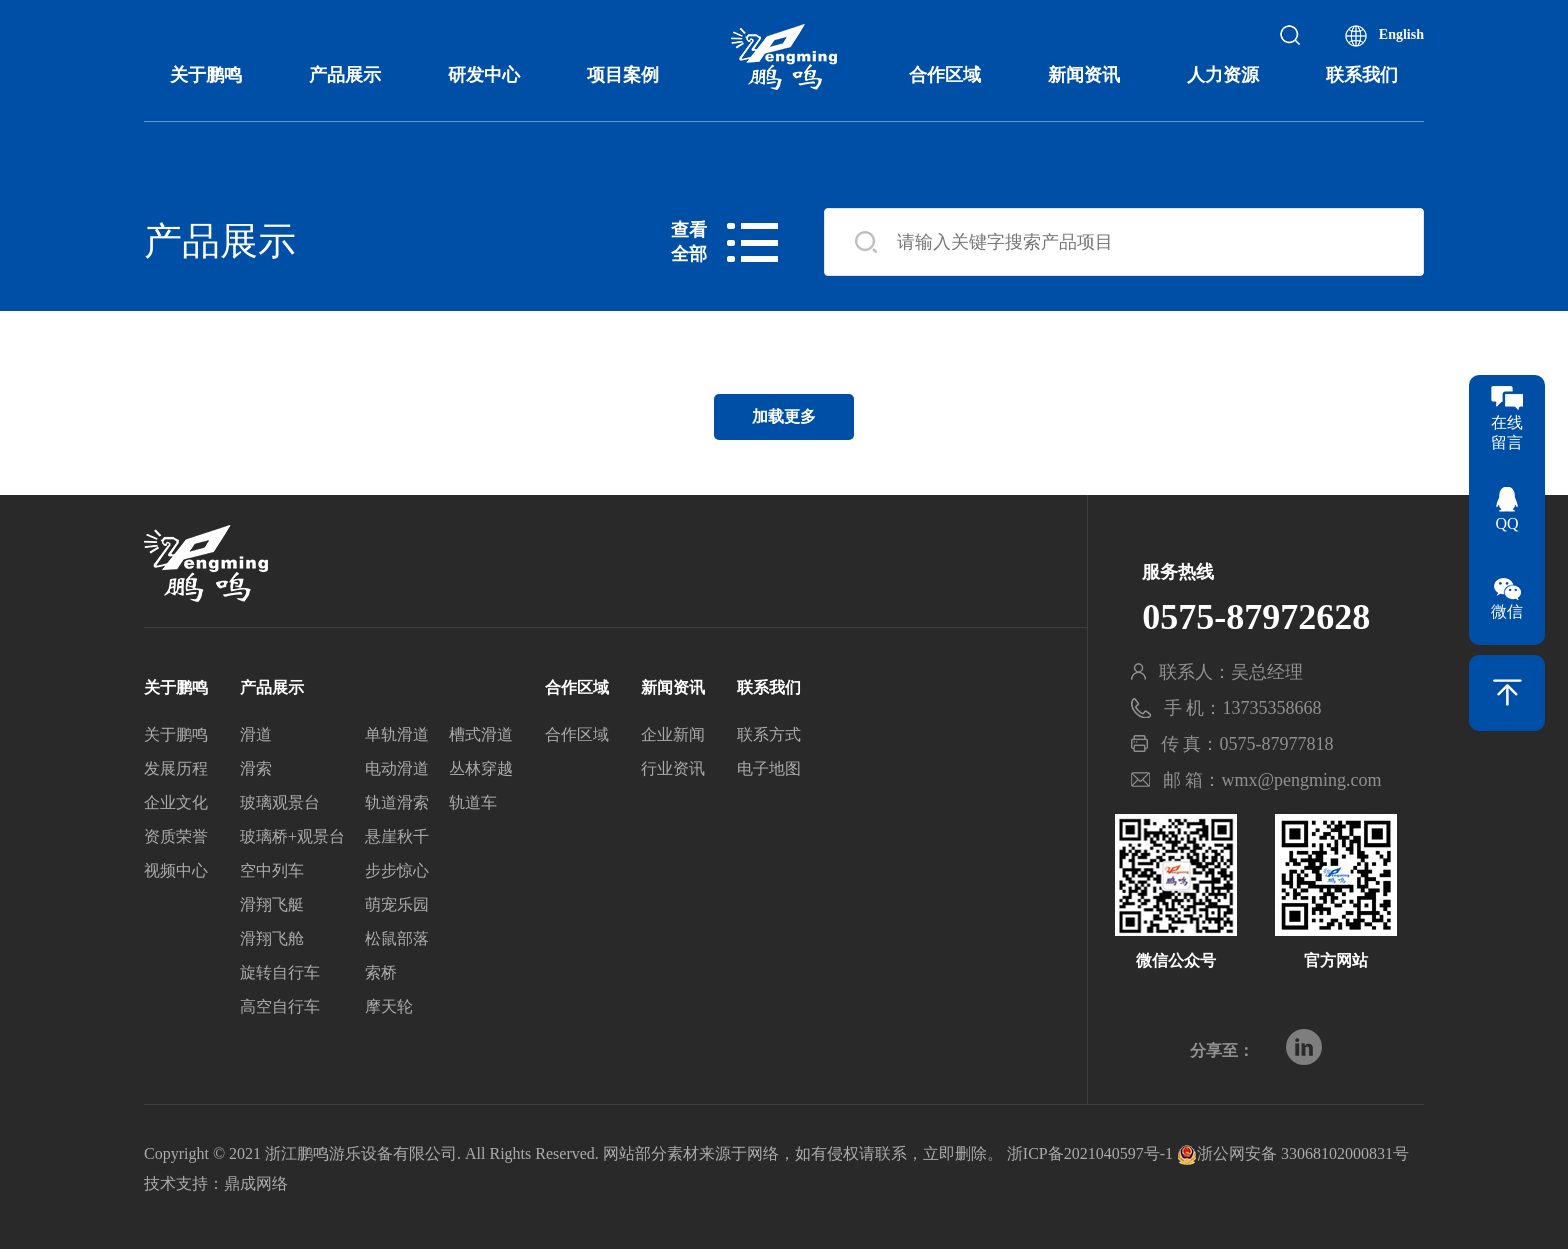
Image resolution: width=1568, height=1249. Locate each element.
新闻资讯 (1084, 75)
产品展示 (345, 75)
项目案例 (623, 75)
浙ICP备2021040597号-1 (1090, 1153)
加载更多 (784, 416)
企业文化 (176, 804)
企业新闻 (673, 736)
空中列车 (272, 872)
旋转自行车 (280, 974)
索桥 (381, 974)
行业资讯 (673, 770)
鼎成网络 (256, 1183)
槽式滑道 (481, 736)
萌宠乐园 (397, 906)
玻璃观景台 (280, 804)
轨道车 (473, 804)
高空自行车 (280, 1008)
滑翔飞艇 (272, 906)
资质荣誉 (176, 838)
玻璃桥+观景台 (292, 838)
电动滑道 (397, 770)
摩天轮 (389, 1008)
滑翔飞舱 (272, 940)
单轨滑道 (397, 736)
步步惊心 (397, 872)
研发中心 (484, 75)
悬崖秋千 (397, 838)
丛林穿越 (481, 770)
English (1401, 34)
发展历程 (176, 770)
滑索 (256, 770)
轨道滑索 (397, 804)
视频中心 (176, 872)
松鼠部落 (397, 940)
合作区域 (945, 75)
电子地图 (769, 770)
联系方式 (769, 736)
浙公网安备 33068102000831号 (1293, 1153)
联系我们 (1362, 75)
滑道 (256, 736)
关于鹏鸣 (206, 75)
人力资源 (1223, 75)
